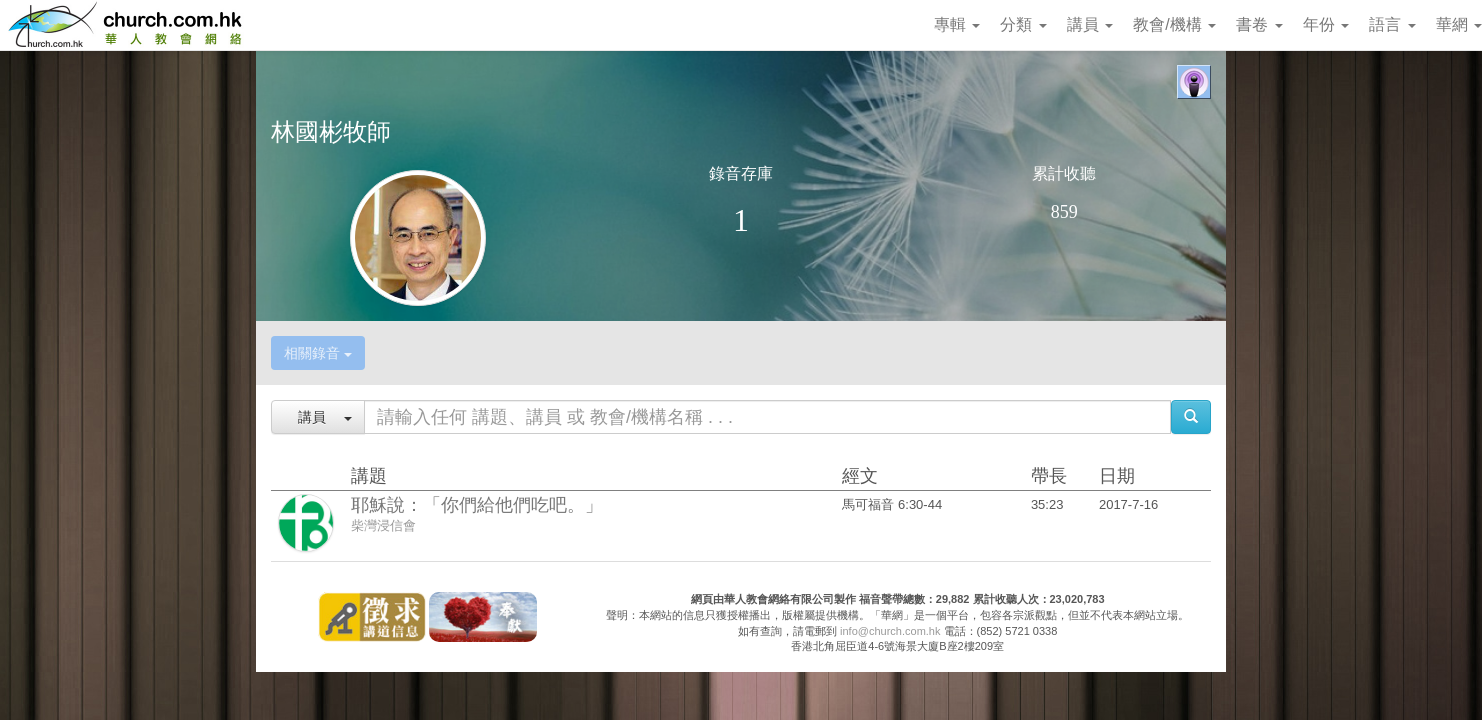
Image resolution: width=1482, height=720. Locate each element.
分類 (1023, 24)
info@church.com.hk (890, 631)
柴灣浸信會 (383, 525)
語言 (1392, 24)
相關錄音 (318, 353)
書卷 (1259, 24)
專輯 (957, 24)
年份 (1326, 24)
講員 (1090, 24)
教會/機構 (1174, 24)
